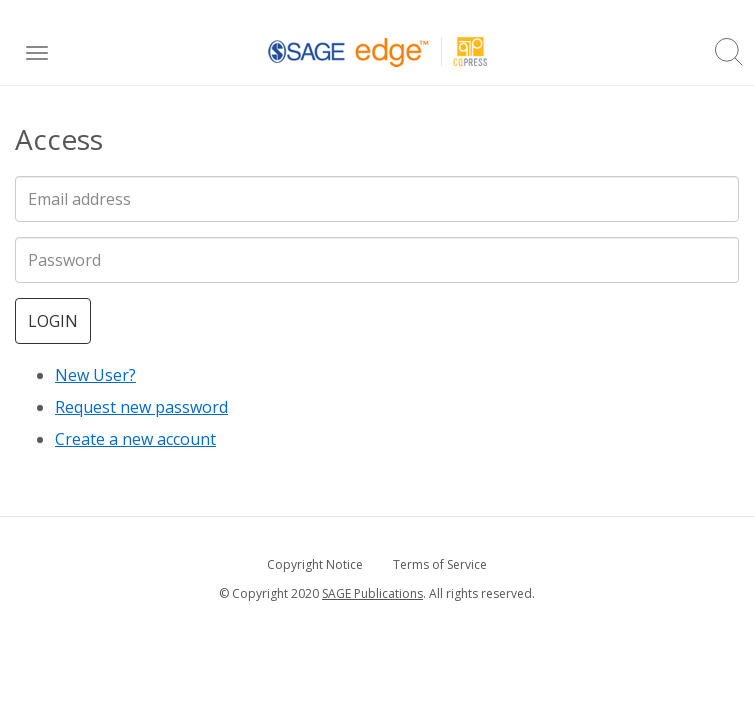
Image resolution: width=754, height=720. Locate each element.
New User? (95, 375)
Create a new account (135, 439)
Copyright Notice (315, 564)
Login (53, 321)
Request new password (141, 407)
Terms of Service (440, 564)
